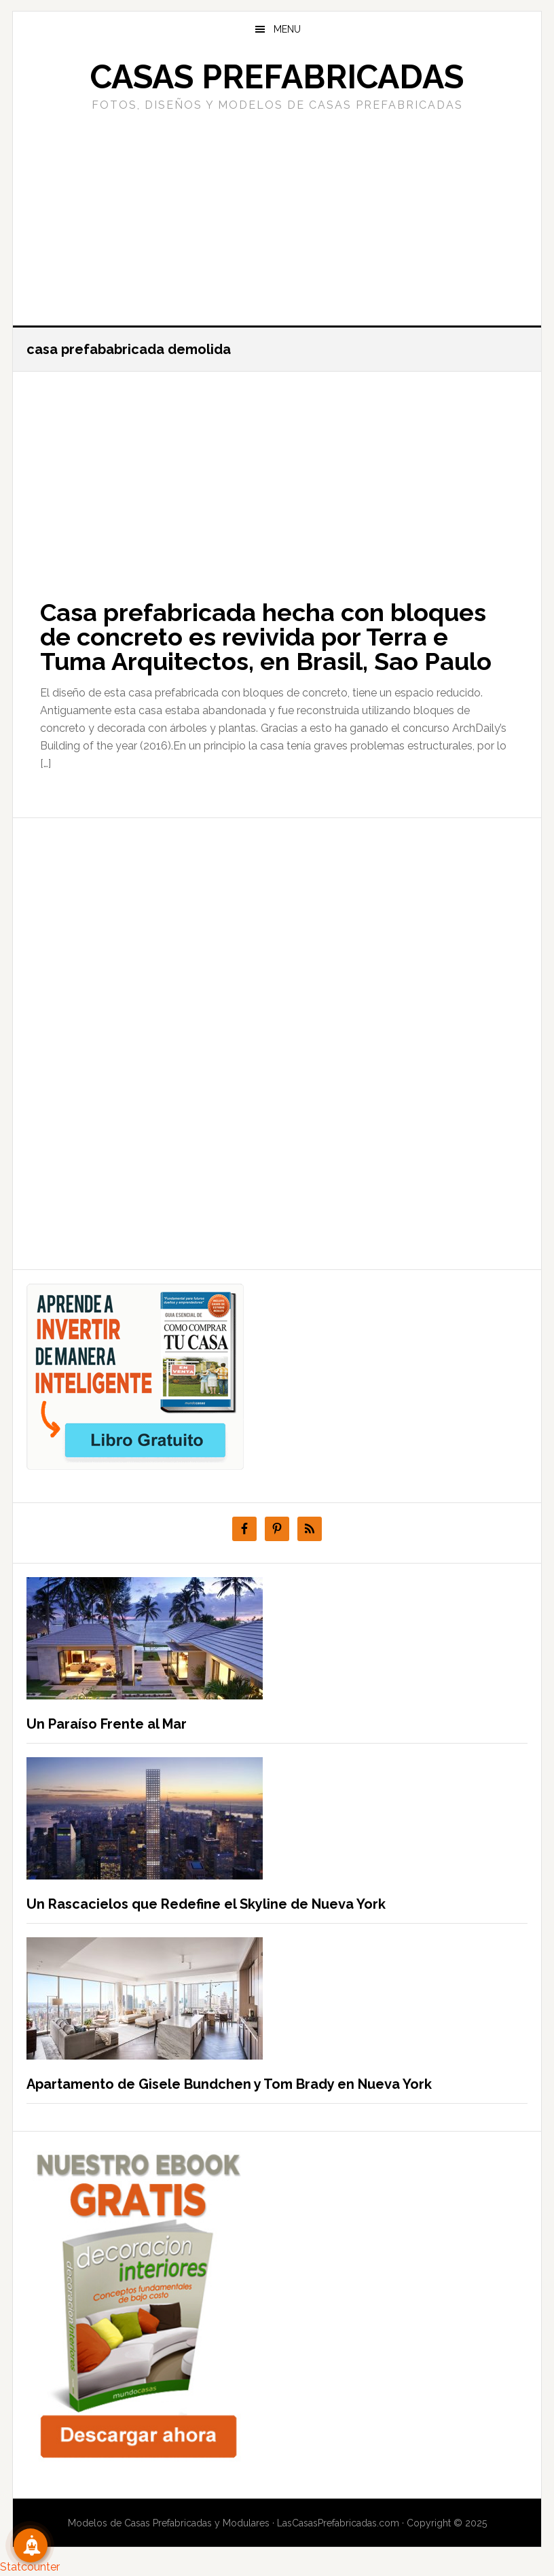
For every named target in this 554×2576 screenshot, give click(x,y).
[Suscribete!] (31, 2545)
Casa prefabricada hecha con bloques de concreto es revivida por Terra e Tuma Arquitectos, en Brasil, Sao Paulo (266, 636)
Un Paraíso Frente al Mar (106, 1724)
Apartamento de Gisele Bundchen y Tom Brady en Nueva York (229, 2084)
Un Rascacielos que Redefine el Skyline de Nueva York (206, 1904)
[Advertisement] (277, 217)
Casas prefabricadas (277, 77)
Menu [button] (287, 29)
